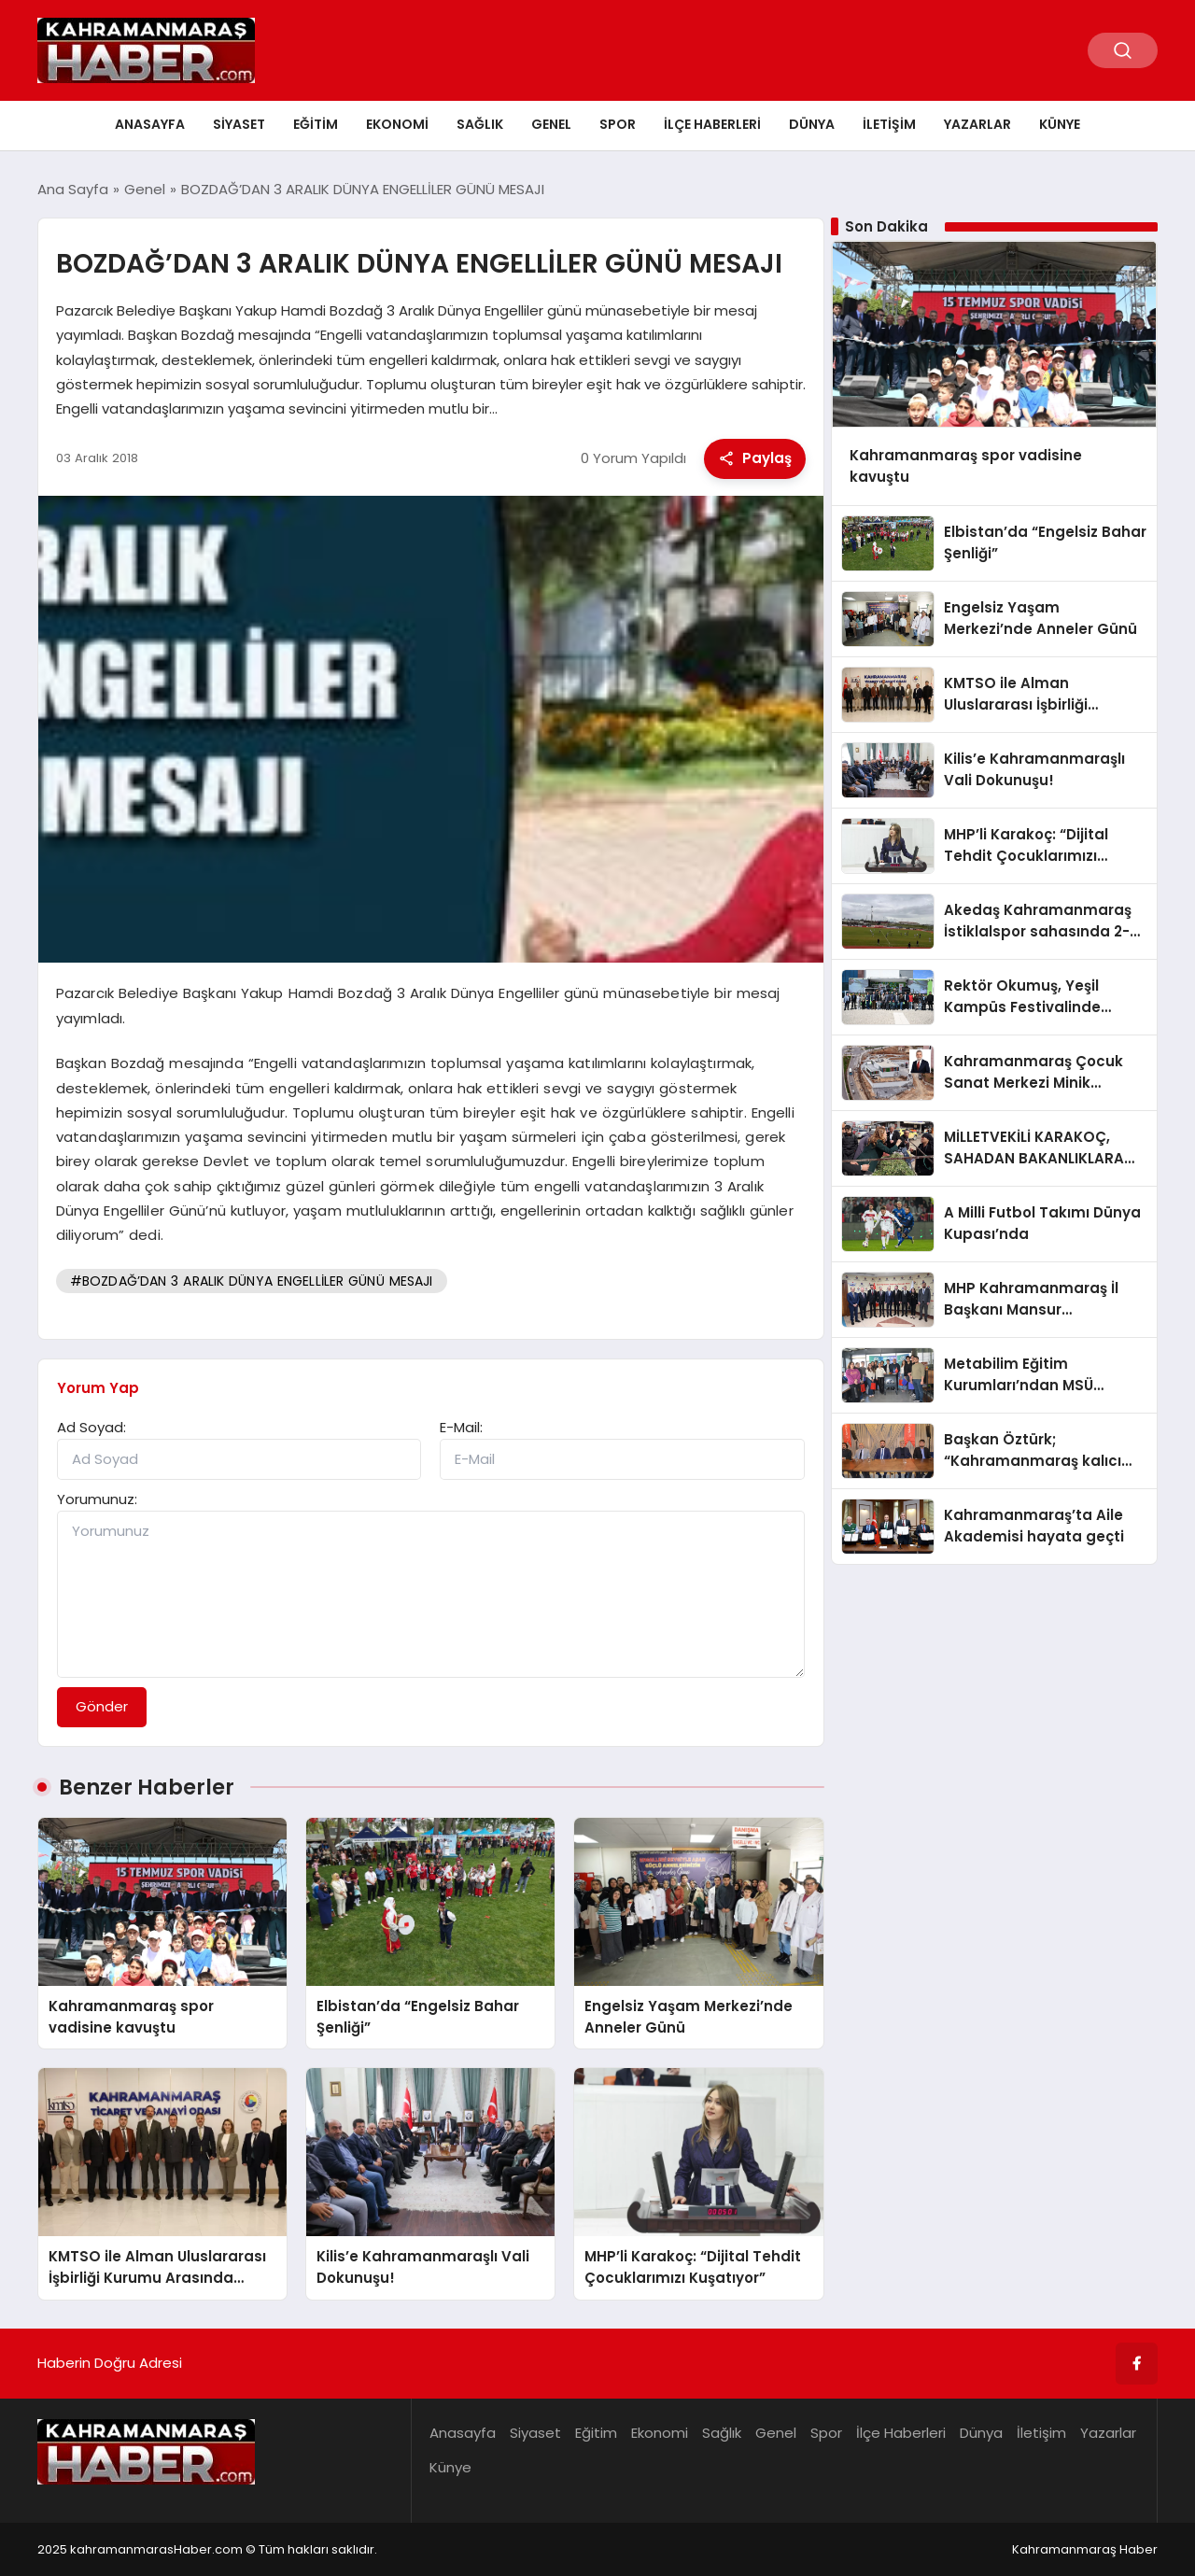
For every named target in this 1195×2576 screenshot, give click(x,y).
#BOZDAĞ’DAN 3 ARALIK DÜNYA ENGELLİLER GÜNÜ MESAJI (251, 1281)
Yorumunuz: (97, 1499)
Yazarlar (977, 124)
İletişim (889, 124)
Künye (1059, 124)
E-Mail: (461, 1427)
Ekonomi (397, 124)
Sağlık (480, 124)
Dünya (812, 124)
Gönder (102, 1706)
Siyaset (239, 124)
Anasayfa (150, 124)
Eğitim (315, 124)
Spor (617, 124)
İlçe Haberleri (712, 124)
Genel (551, 124)
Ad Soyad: (91, 1427)
